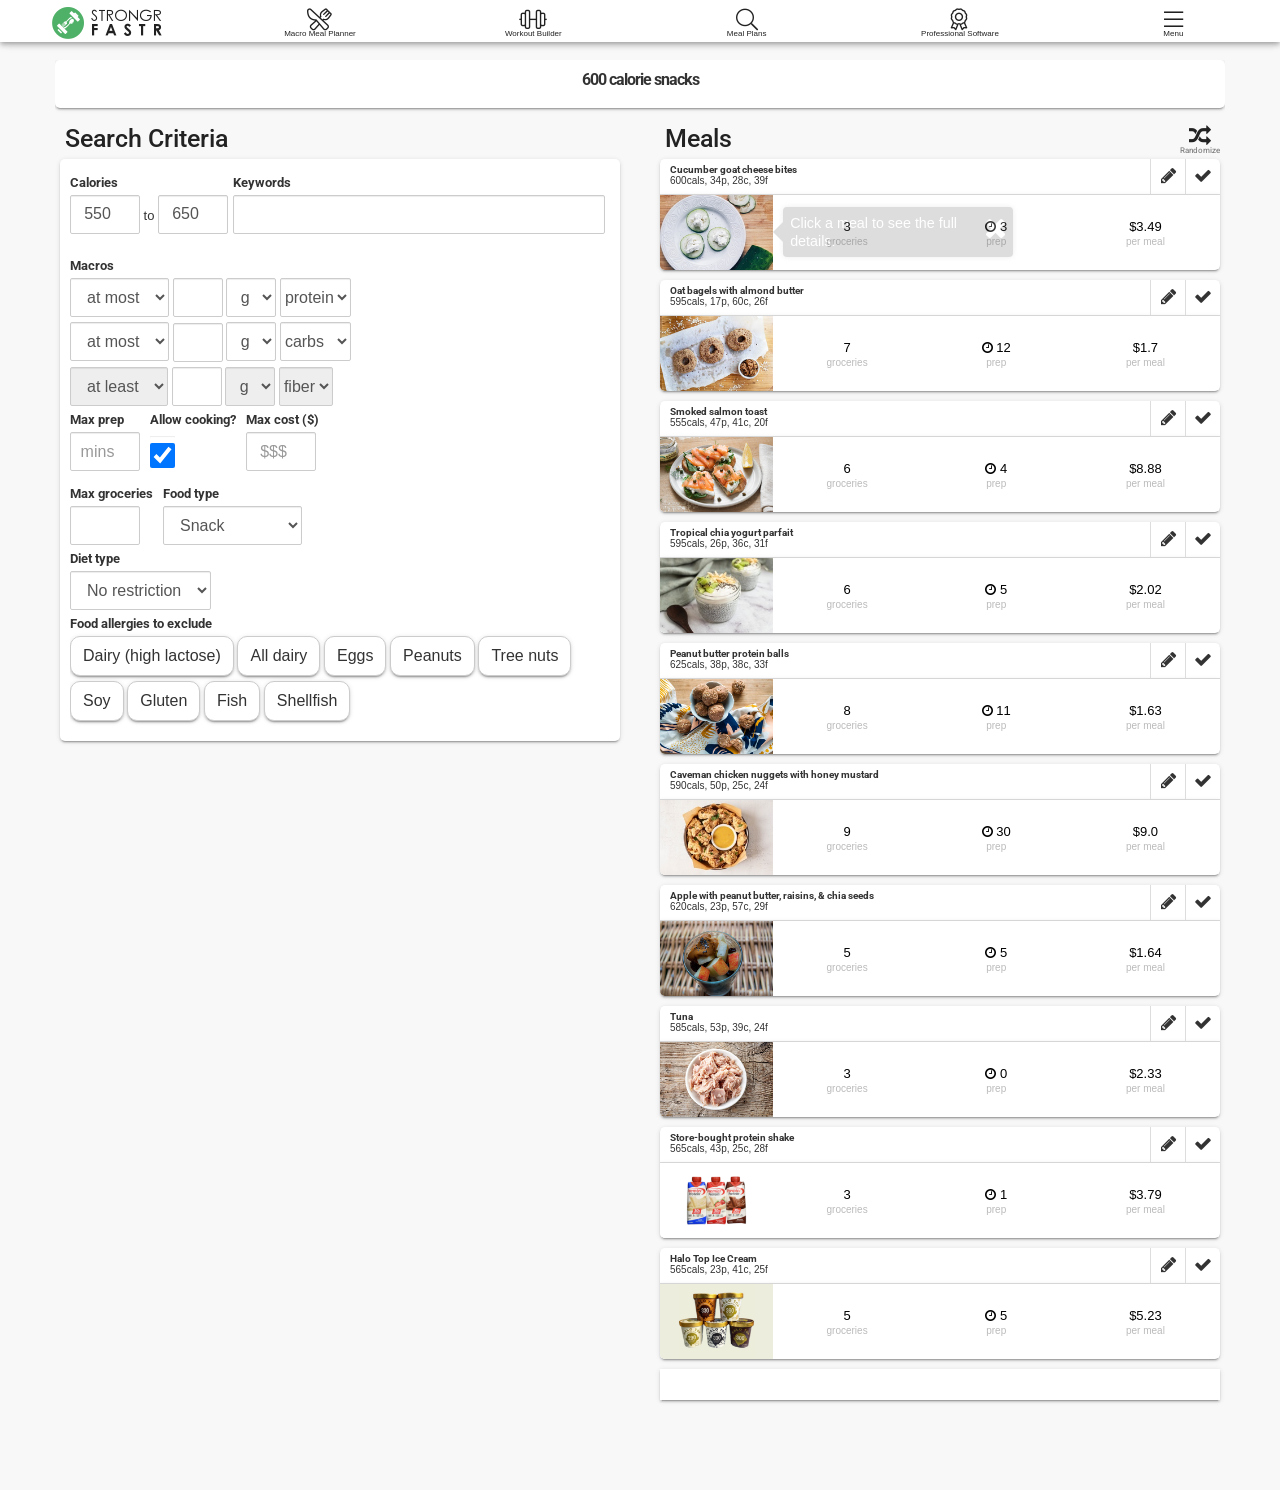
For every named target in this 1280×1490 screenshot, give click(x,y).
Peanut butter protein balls (729, 653)
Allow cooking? (193, 419)
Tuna (681, 1016)
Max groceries (111, 493)
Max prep (97, 419)
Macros (92, 265)
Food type (191, 493)
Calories (94, 182)
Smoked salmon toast (718, 411)
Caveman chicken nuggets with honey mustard (774, 774)
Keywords (262, 182)
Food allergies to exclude (141, 623)
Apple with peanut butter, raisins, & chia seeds (772, 895)
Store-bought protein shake (732, 1137)
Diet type (95, 558)
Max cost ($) (282, 419)
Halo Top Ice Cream (713, 1258)
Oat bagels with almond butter (737, 290)
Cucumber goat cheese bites (733, 169)
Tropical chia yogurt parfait (731, 532)
